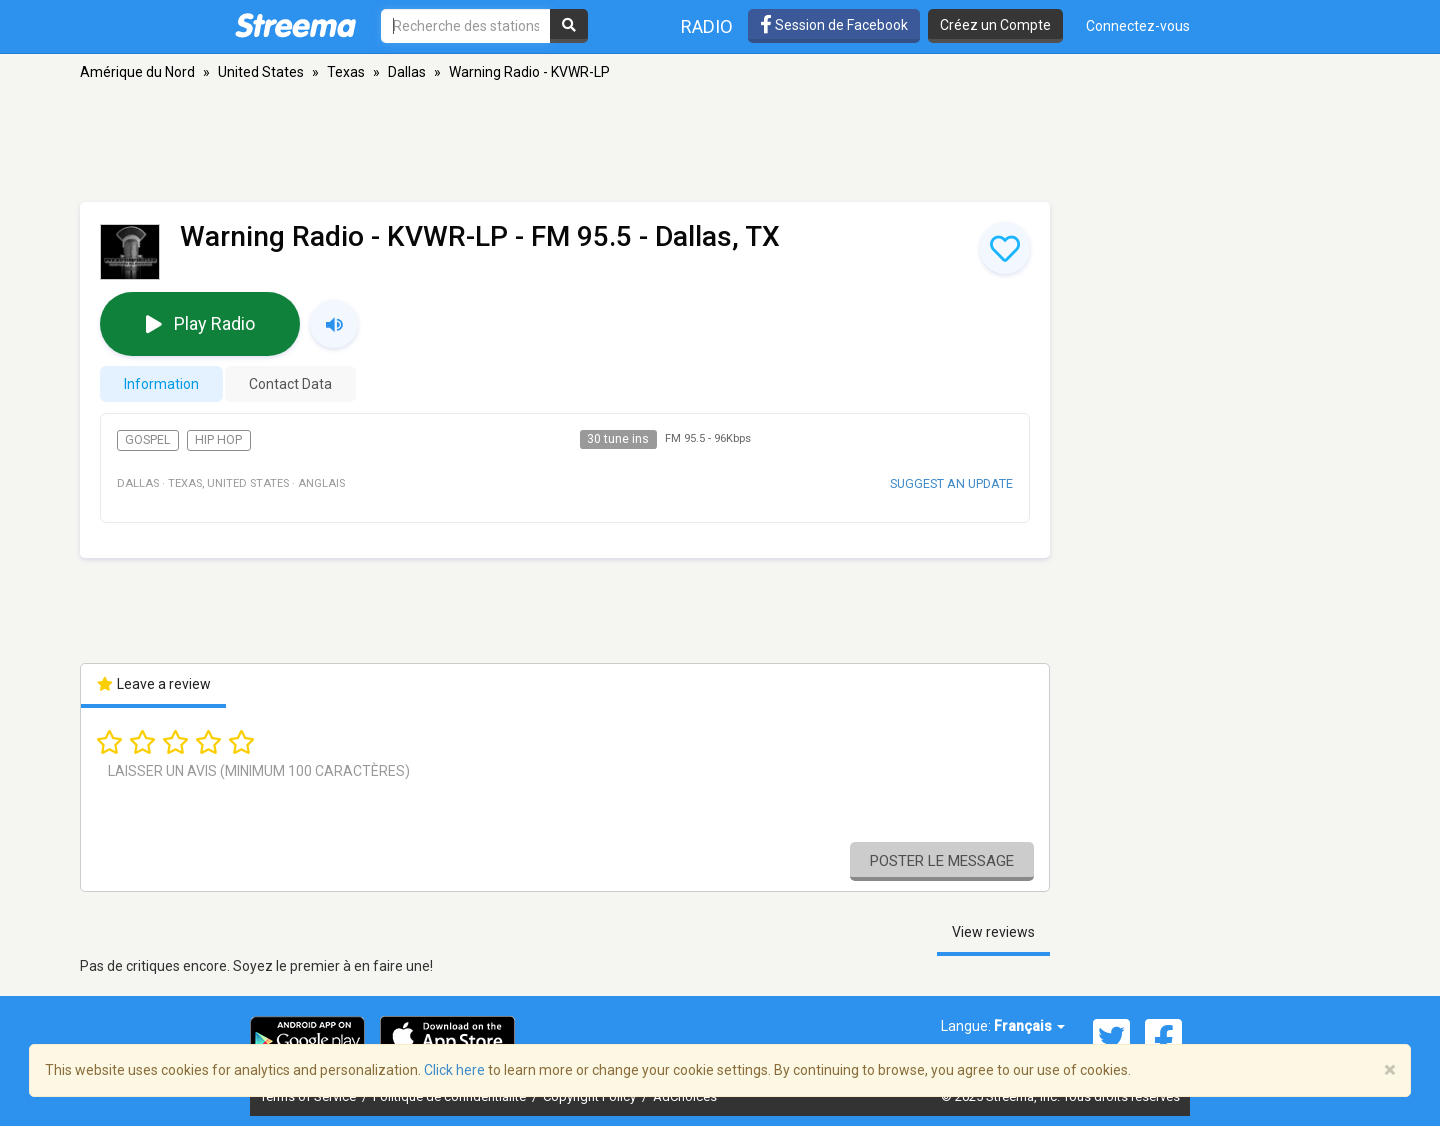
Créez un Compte (995, 25)
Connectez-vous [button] (1138, 26)
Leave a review (153, 684)
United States (261, 72)
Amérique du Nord (137, 72)
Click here (454, 1070)
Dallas (407, 72)
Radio (707, 26)
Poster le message (942, 861)
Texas (346, 72)
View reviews (993, 932)
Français (1029, 1026)
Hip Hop (218, 440)
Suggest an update (951, 483)
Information (161, 384)
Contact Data (290, 384)
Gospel (147, 440)
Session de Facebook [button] (834, 25)
